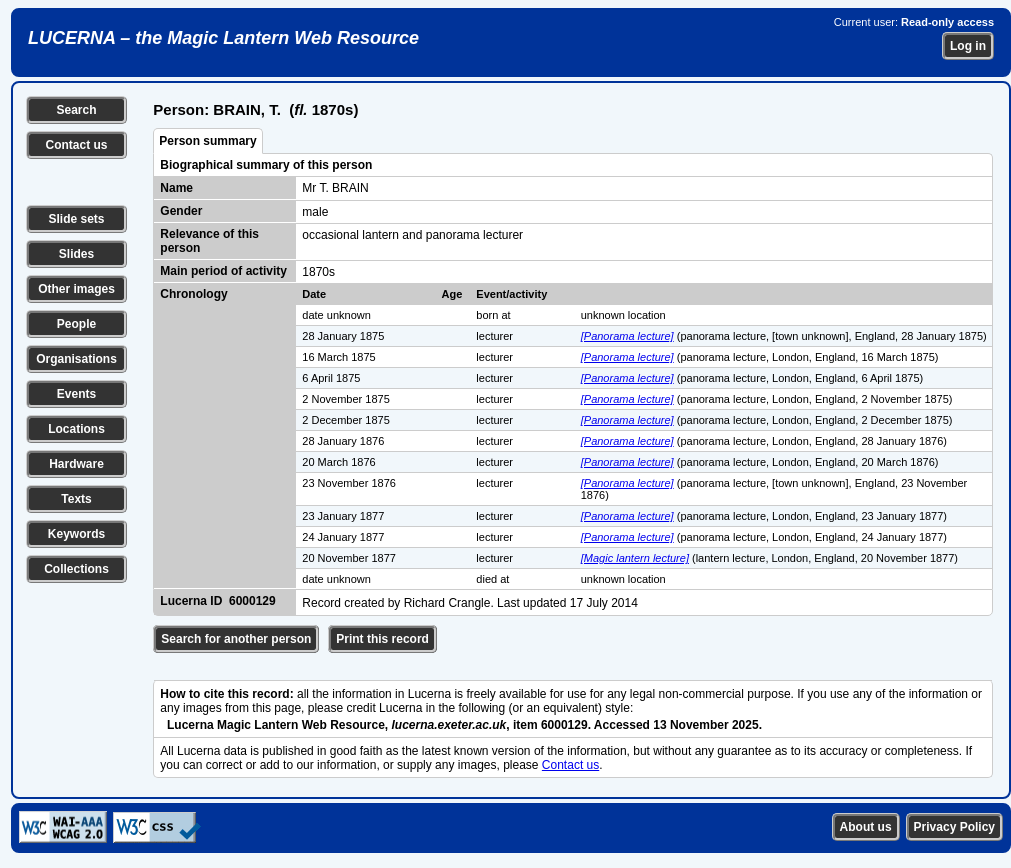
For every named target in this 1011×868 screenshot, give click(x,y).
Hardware (76, 464)
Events (76, 394)
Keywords (76, 534)
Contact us (76, 145)
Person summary (207, 141)
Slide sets (76, 219)
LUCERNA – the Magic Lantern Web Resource (223, 38)
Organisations (76, 359)
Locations (76, 429)
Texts (76, 499)
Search (76, 110)
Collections (76, 569)
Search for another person (236, 639)
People (76, 324)
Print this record (382, 639)
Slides (76, 254)
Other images (76, 289)
